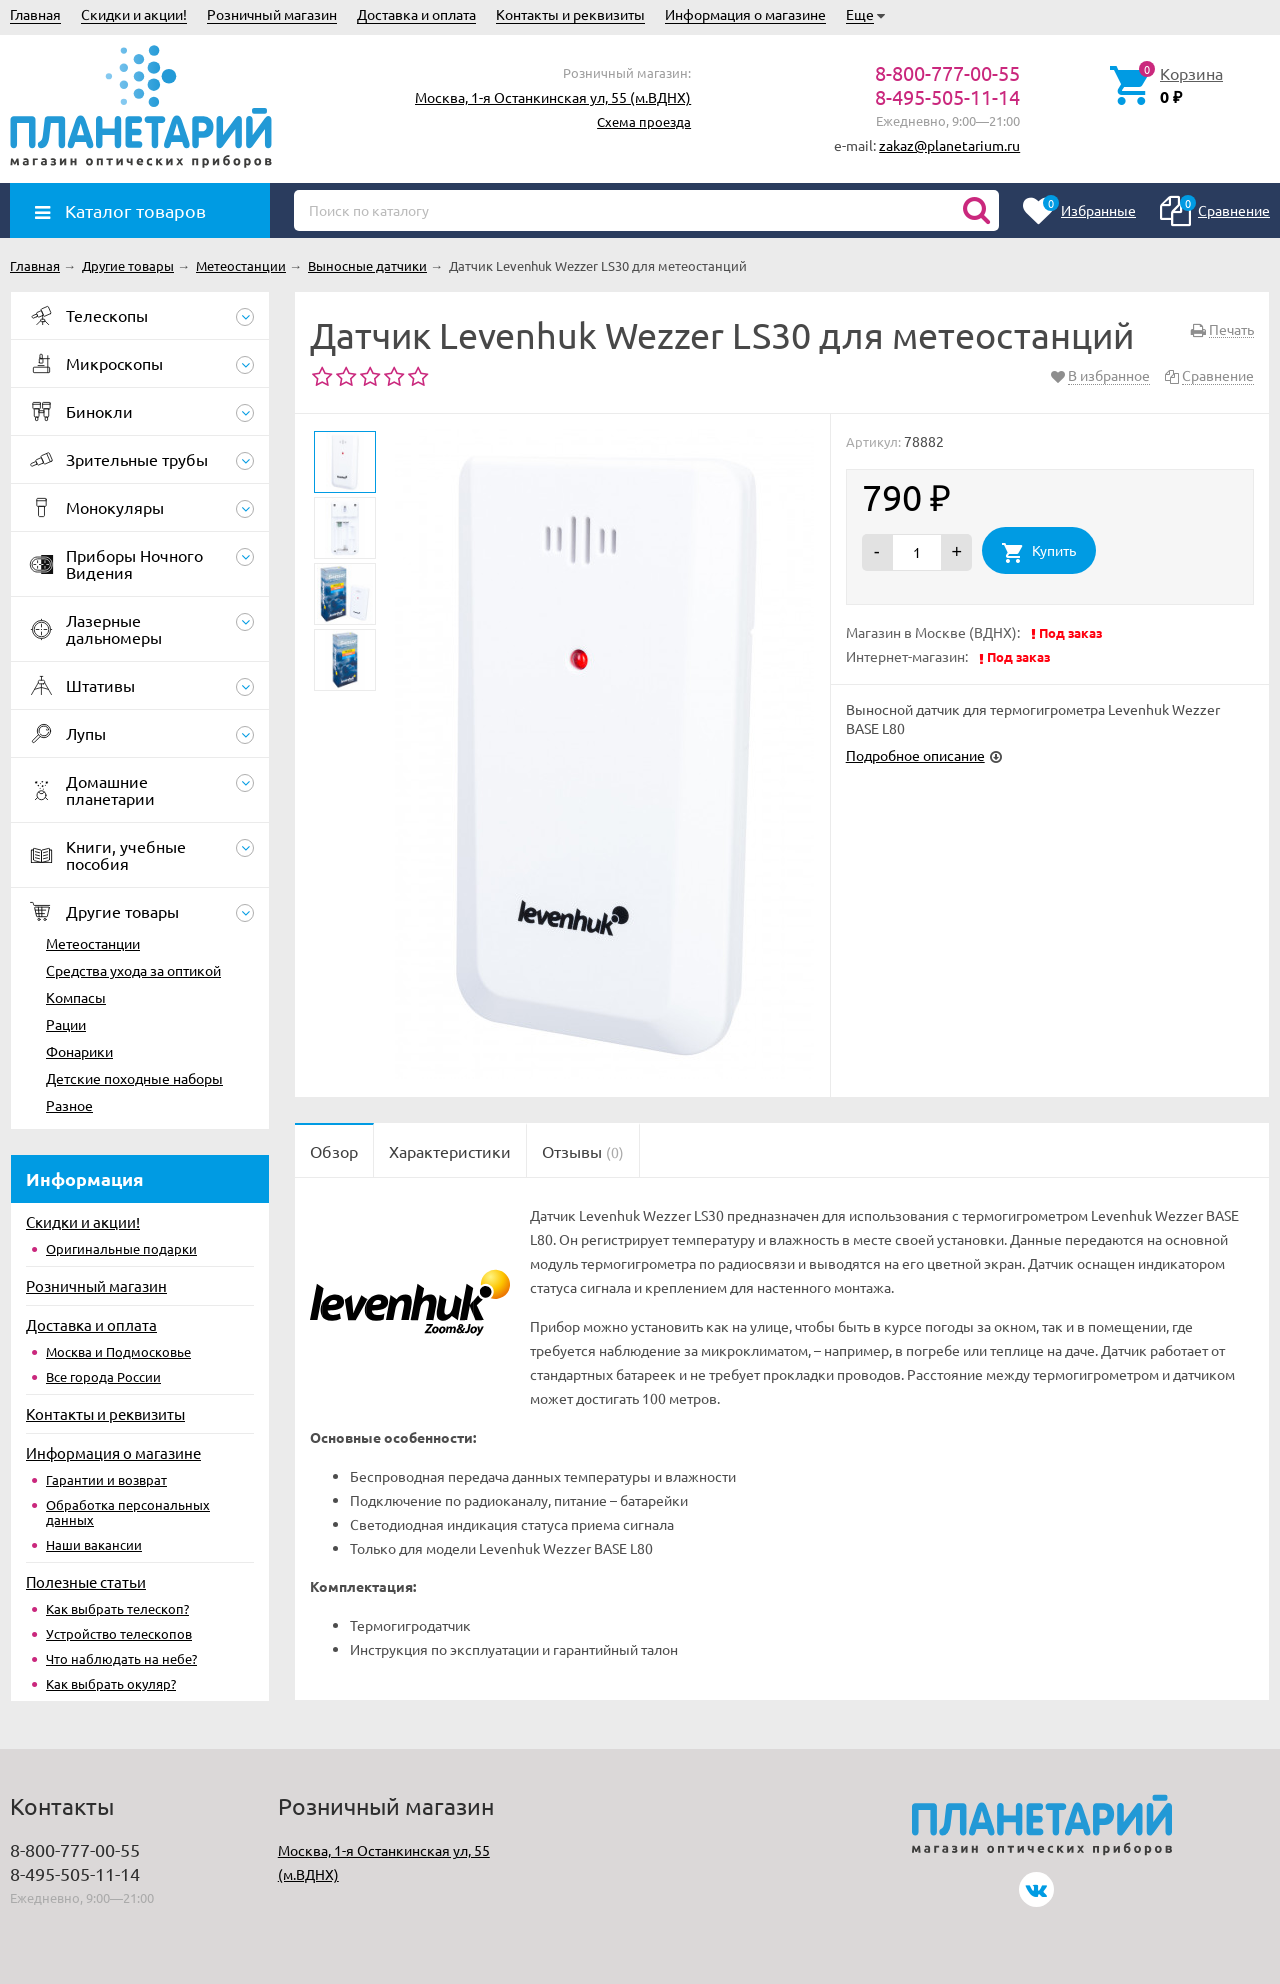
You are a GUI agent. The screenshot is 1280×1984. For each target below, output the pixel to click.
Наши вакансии (94, 1544)
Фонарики (79, 1051)
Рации (66, 1024)
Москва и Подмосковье (118, 1351)
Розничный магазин (272, 14)
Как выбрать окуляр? (111, 1683)
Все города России (103, 1376)
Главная (35, 14)
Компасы (76, 997)
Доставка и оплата (416, 14)
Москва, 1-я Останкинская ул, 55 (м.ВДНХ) (553, 97)
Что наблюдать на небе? (121, 1658)
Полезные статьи (86, 1581)
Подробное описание (915, 755)
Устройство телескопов (119, 1633)
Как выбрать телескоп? (117, 1608)
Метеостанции (93, 943)
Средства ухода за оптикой (133, 970)
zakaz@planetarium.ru (949, 145)
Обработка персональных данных (128, 1512)
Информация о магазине (745, 14)
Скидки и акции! (134, 14)
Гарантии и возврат (106, 1479)
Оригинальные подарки (121, 1248)
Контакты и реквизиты (570, 14)
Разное (69, 1105)
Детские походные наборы (134, 1078)
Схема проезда (644, 121)
